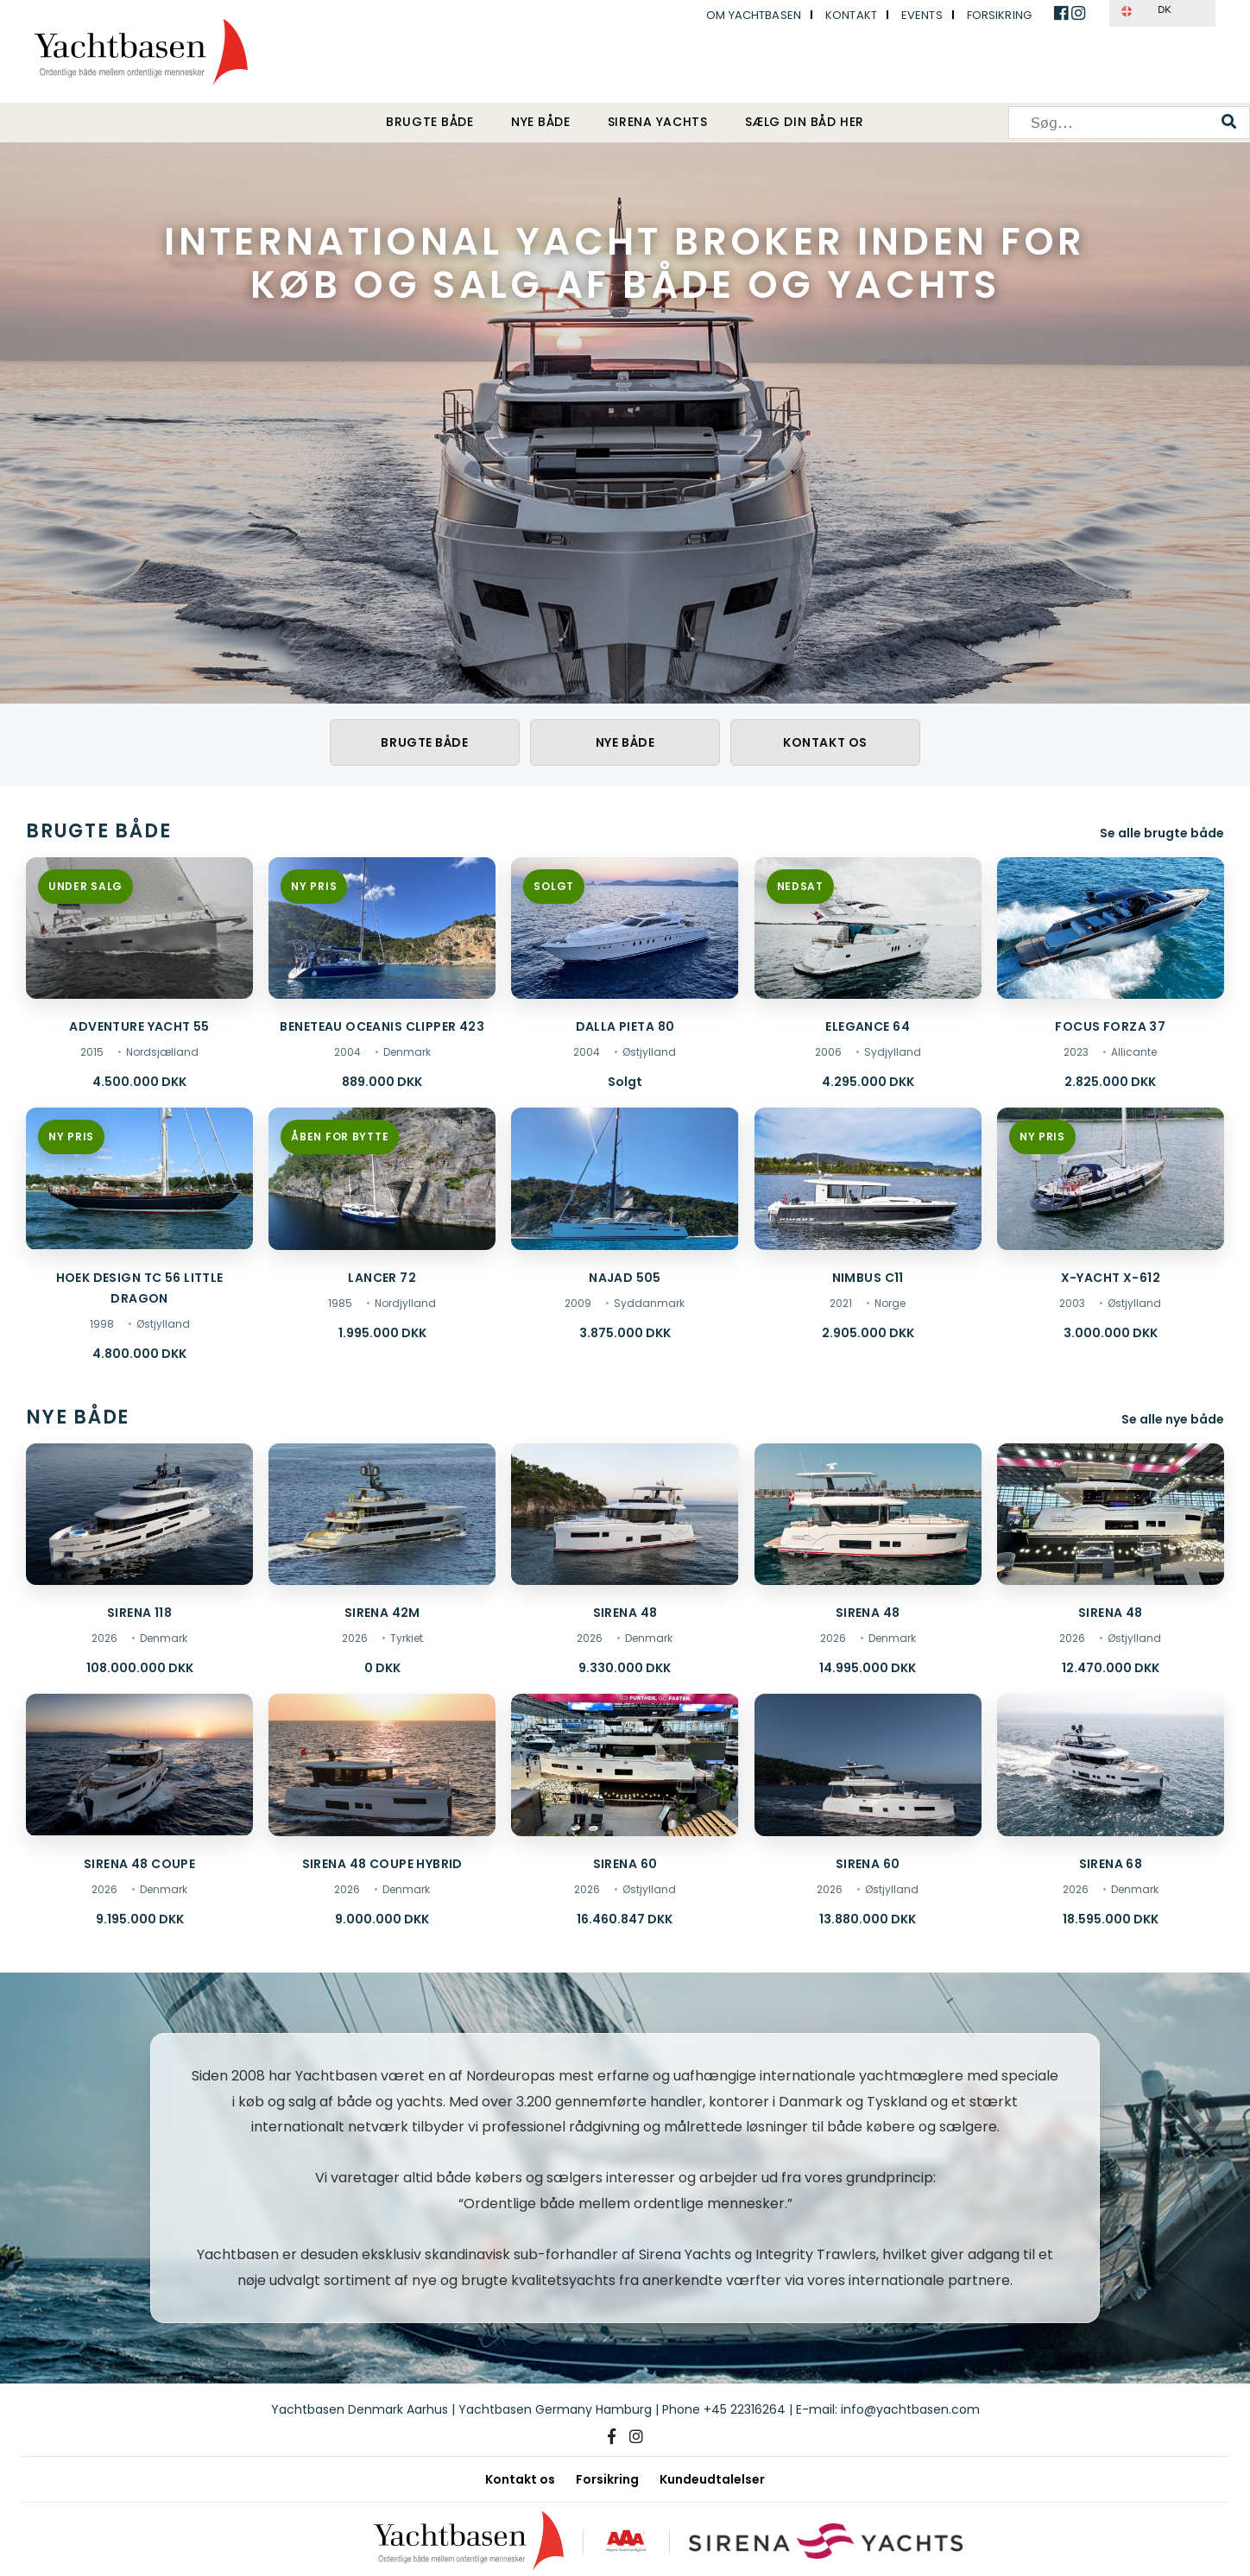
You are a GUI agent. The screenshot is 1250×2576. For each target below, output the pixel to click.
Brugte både (429, 122)
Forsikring (999, 15)
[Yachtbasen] (465, 2541)
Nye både (540, 122)
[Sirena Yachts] (828, 2541)
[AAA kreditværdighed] (624, 2541)
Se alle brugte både (1162, 833)
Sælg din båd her (804, 122)
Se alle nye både (1172, 1419)
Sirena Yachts (657, 122)
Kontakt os (825, 742)
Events (922, 15)
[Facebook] (612, 2437)
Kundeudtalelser (712, 2479)
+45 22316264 (745, 2409)
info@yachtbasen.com (910, 2409)
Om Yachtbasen (753, 15)
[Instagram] (636, 2437)
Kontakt (851, 15)
